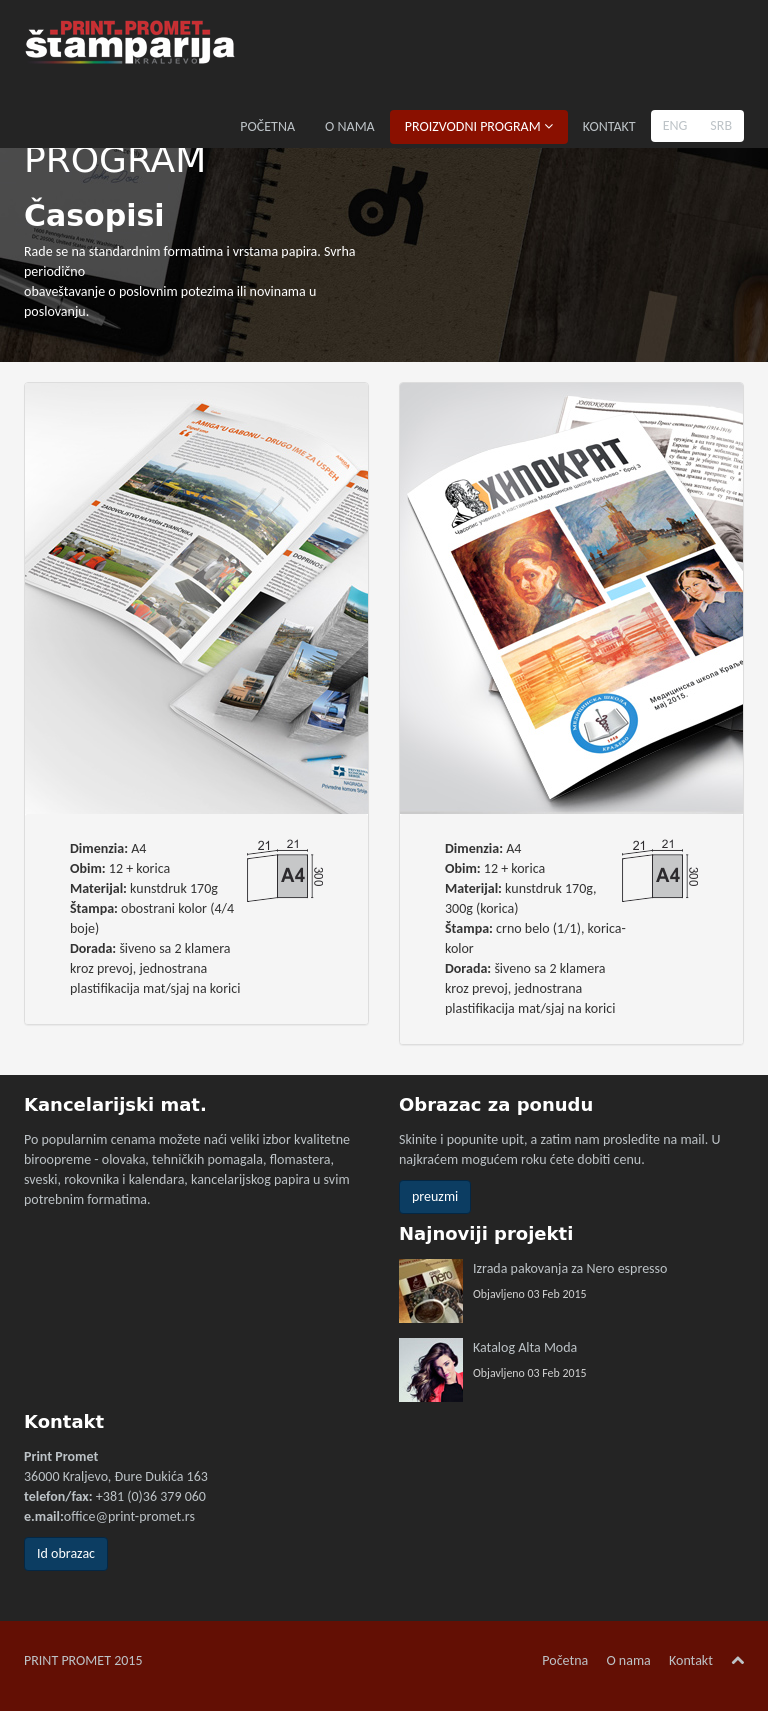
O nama (628, 1660)
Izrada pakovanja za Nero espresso (570, 1268)
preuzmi (435, 1196)
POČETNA (267, 126)
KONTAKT (609, 126)
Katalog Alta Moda (525, 1347)
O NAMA (350, 126)
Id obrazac (66, 1553)
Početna (565, 1660)
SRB (721, 125)
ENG (675, 125)
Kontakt (691, 1660)
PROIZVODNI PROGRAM (479, 126)
